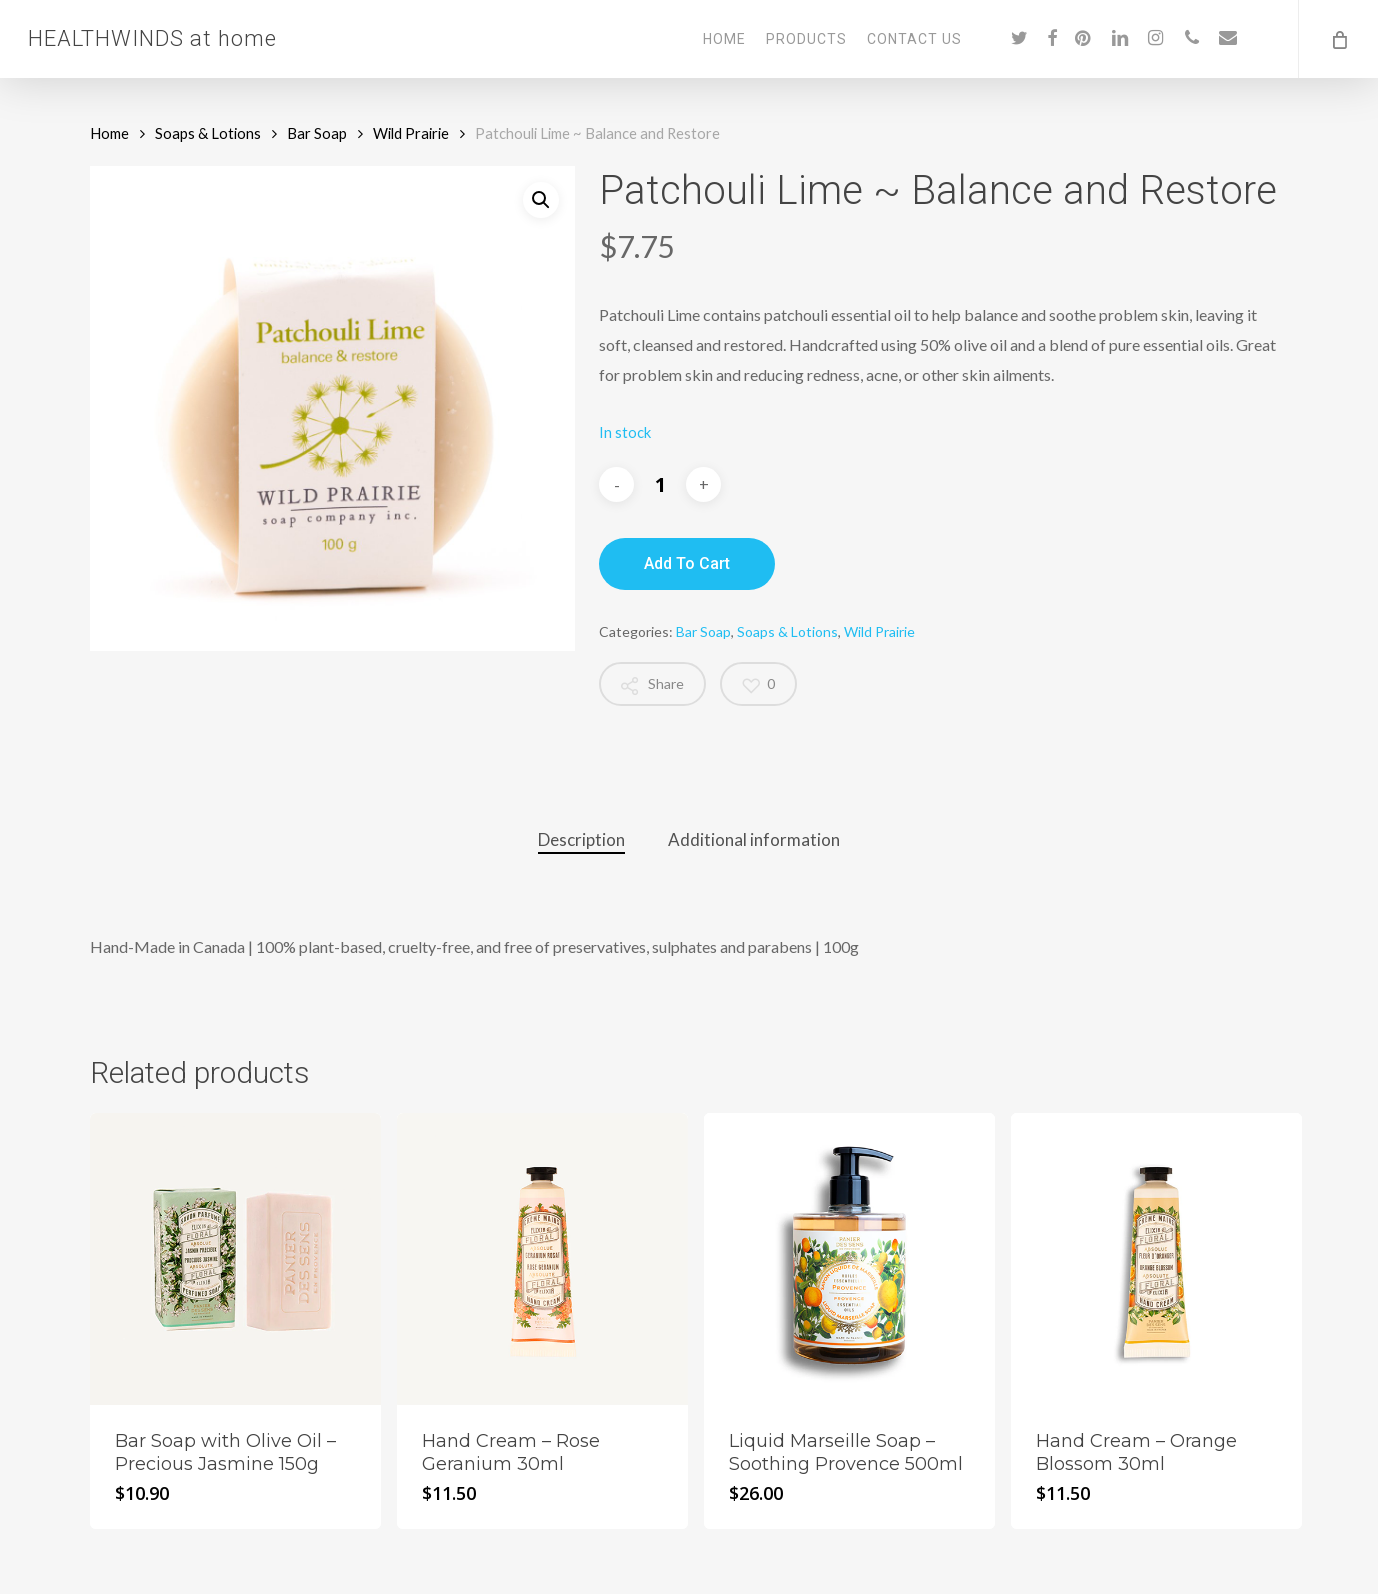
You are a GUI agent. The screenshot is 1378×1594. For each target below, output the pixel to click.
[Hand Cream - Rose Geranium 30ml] (542, 1258)
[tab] (581, 840)
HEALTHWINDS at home (152, 39)
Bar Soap (317, 133)
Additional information (754, 839)
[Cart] (1338, 39)
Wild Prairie (411, 133)
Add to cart (687, 563)
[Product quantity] (660, 485)
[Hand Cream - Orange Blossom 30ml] (1156, 1258)
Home (109, 133)
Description (581, 839)
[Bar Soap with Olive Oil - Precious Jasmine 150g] (235, 1258)
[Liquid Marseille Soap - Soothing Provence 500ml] (849, 1258)
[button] (541, 200)
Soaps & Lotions (208, 133)
